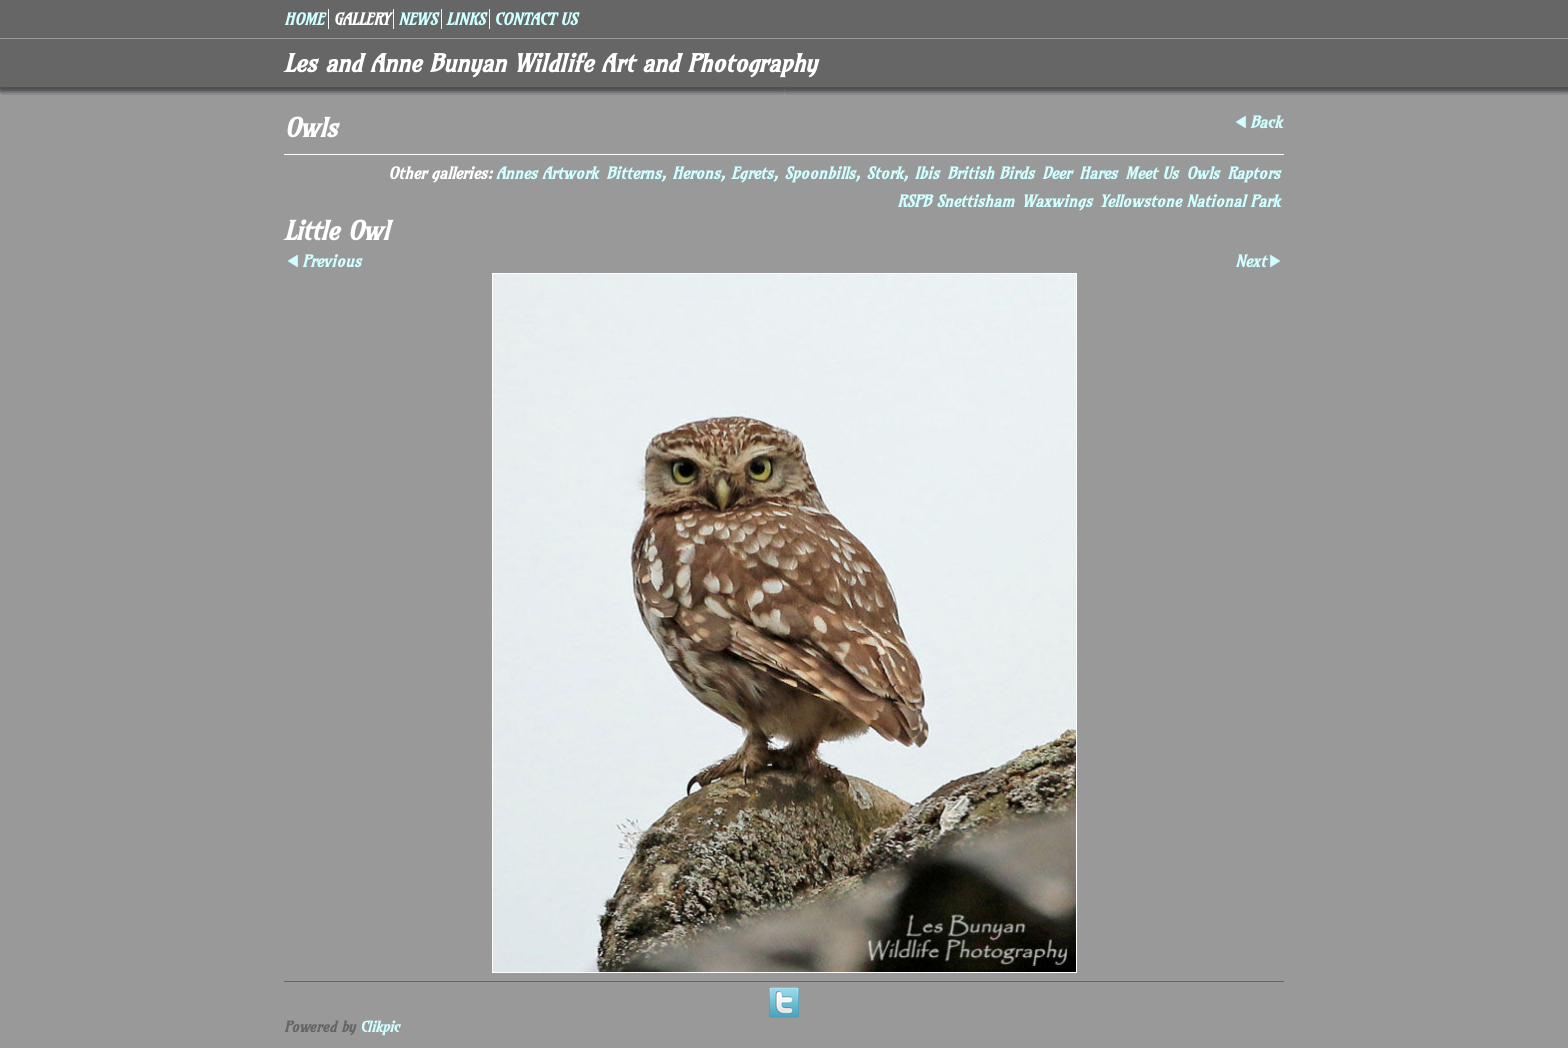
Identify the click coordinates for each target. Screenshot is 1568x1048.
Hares (1098, 173)
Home (304, 19)
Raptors (1253, 173)
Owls (1202, 173)
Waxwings (1057, 201)
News (417, 19)
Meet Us (1151, 173)
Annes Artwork (547, 173)
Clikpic (379, 1027)
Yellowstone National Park (1190, 201)
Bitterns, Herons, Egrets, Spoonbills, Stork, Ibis (772, 173)
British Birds (990, 173)
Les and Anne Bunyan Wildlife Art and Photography (550, 63)
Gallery (361, 19)
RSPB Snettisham (955, 201)
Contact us (535, 19)
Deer (1056, 173)
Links (465, 19)
